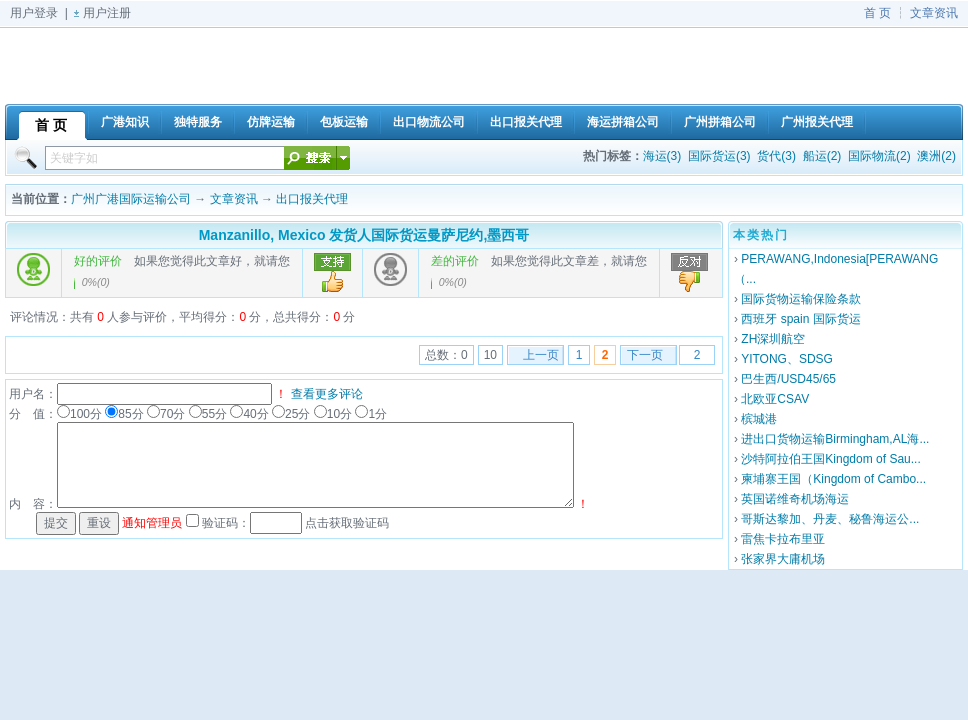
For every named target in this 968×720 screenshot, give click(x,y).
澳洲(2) (936, 156)
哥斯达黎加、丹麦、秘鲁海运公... (830, 519)
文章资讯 (934, 13)
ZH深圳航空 (773, 339)
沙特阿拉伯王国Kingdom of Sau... (830, 459)
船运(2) (822, 156)
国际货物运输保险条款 (801, 299)
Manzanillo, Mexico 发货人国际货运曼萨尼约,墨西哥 (364, 235)
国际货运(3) (719, 156)
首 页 (877, 13)
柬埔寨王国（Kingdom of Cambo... (833, 479)
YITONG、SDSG (787, 359)
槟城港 (759, 419)
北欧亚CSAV (775, 399)
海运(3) (662, 156)
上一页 (541, 355)
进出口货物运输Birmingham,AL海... (835, 439)
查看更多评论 (327, 394)
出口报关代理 (312, 199)
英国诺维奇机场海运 (795, 499)
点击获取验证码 (347, 523)
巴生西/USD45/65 (788, 379)
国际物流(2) (879, 156)
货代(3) (776, 156)
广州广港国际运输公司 (131, 199)
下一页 (645, 355)
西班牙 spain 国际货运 (800, 319)
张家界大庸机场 (783, 559)
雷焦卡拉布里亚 (783, 539)
